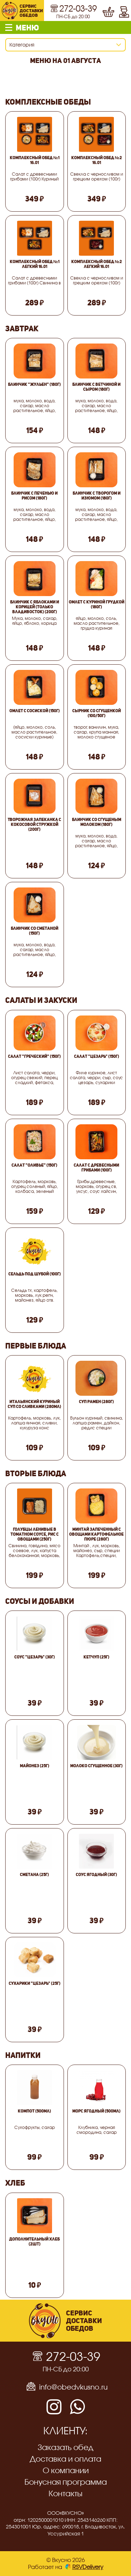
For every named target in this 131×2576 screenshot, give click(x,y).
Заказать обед (65, 2447)
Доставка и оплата (65, 2458)
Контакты (65, 2493)
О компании (66, 2470)
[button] (65, 27)
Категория (21, 45)
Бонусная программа (65, 2481)
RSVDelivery (84, 2566)
